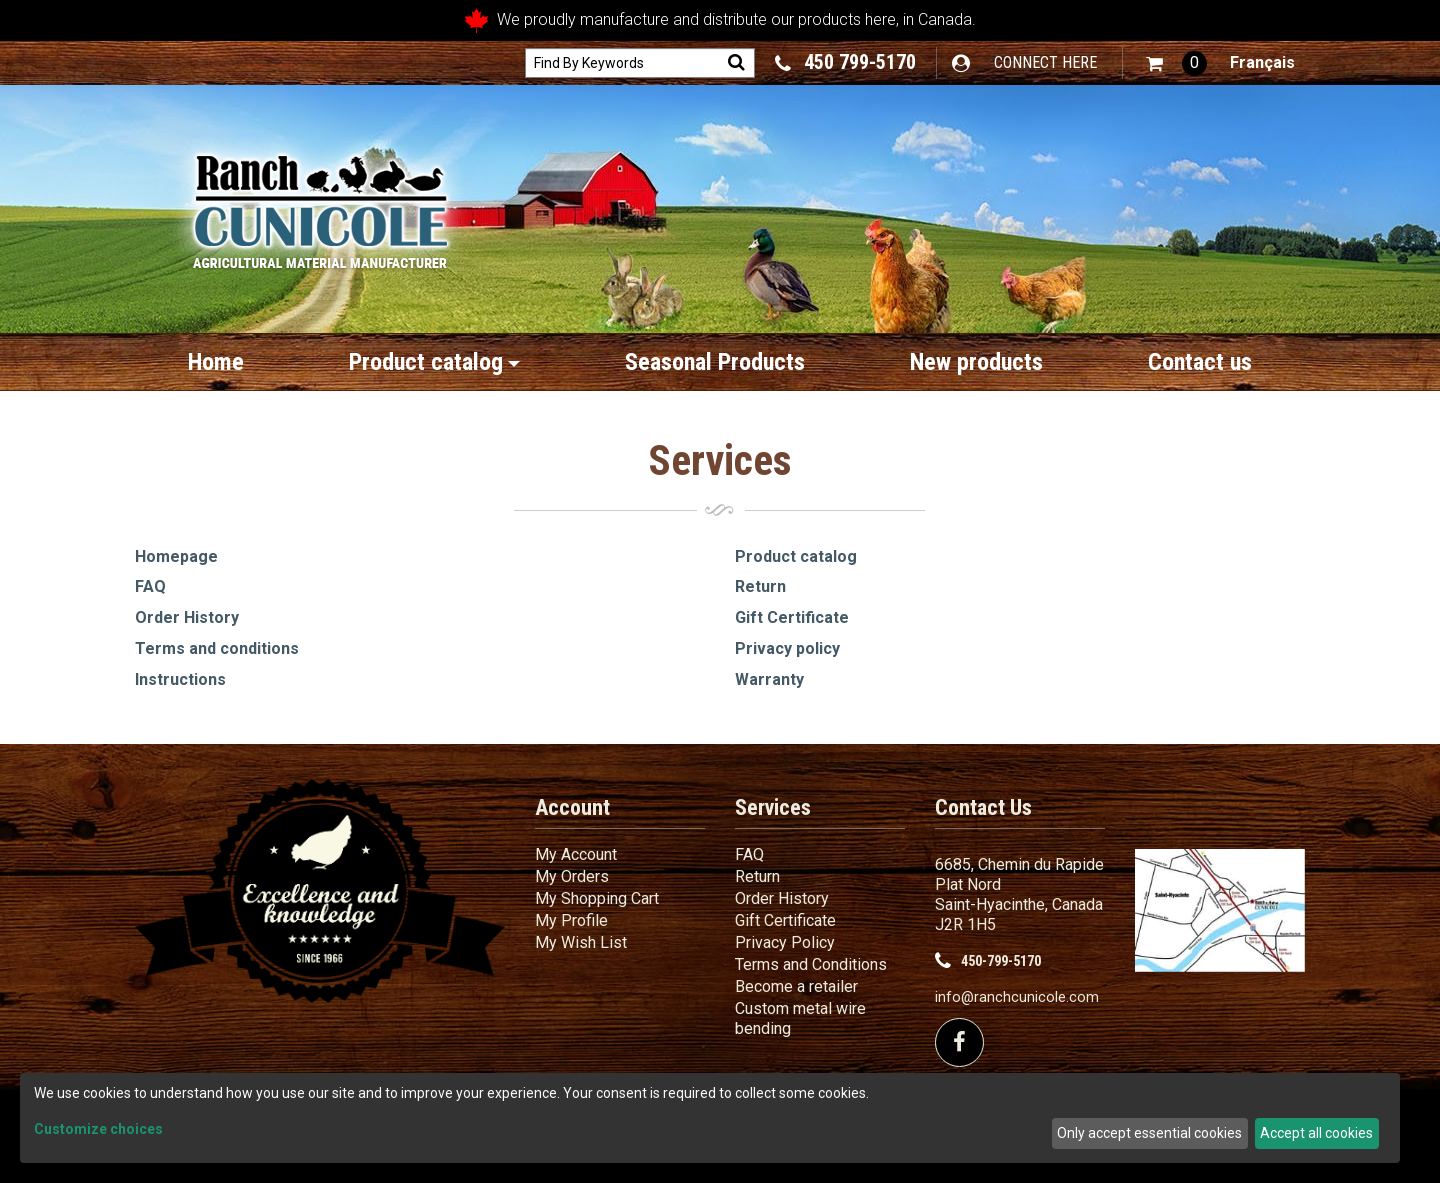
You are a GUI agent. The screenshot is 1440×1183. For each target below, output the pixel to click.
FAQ (150, 586)
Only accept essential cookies (1149, 1133)
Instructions (180, 679)
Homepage (176, 556)
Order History (187, 617)
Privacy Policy (785, 942)
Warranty (769, 679)
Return (760, 586)
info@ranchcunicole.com (1017, 997)
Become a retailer (796, 986)
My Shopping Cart (597, 898)
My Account (576, 854)
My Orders (572, 876)
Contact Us (983, 807)
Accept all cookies (1316, 1133)
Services (773, 807)
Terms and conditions (217, 648)
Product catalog (434, 362)
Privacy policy (787, 648)
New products (976, 362)
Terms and (811, 964)
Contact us (1200, 362)
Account (572, 807)
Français (1262, 62)
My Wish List (581, 942)
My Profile (571, 920)
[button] (1176, 63)
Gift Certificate (792, 617)
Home (216, 362)
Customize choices (98, 1129)
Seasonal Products (715, 362)
